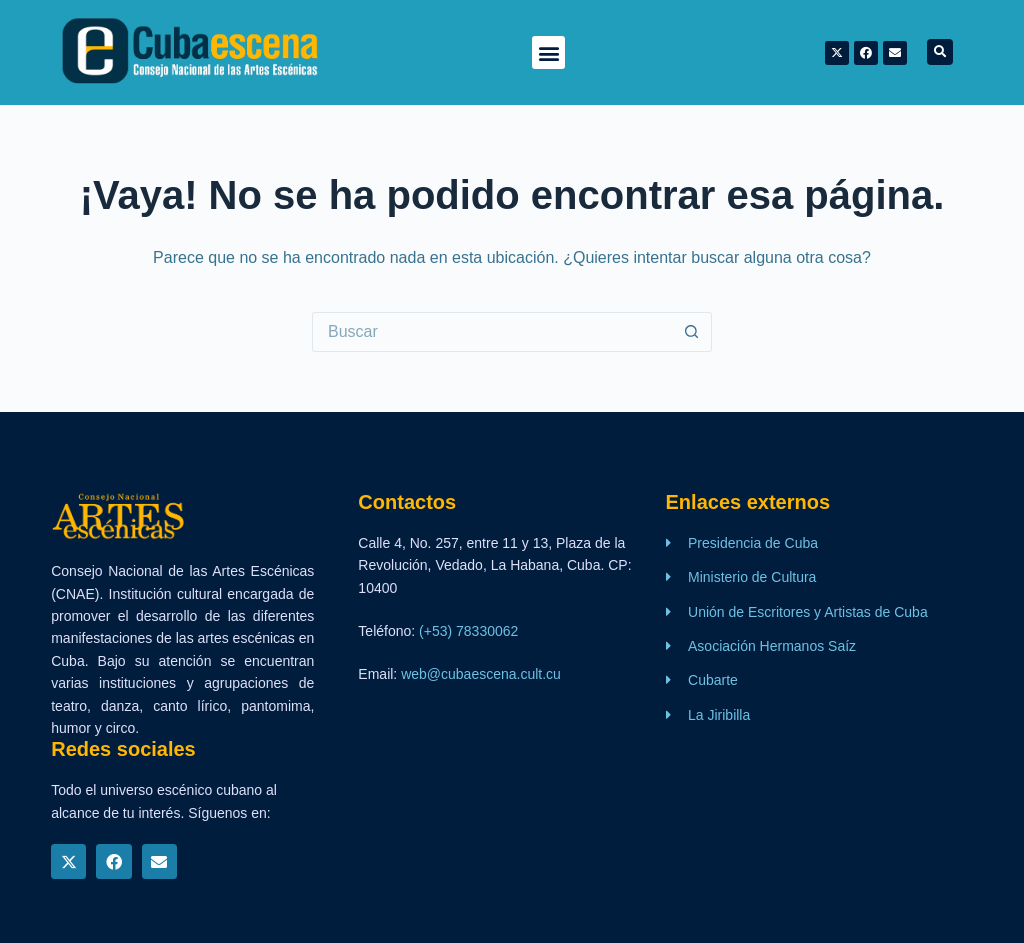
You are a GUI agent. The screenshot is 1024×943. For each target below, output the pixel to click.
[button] (548, 52)
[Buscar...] (492, 332)
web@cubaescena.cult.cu (481, 674)
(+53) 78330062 (468, 631)
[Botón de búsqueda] (692, 332)
